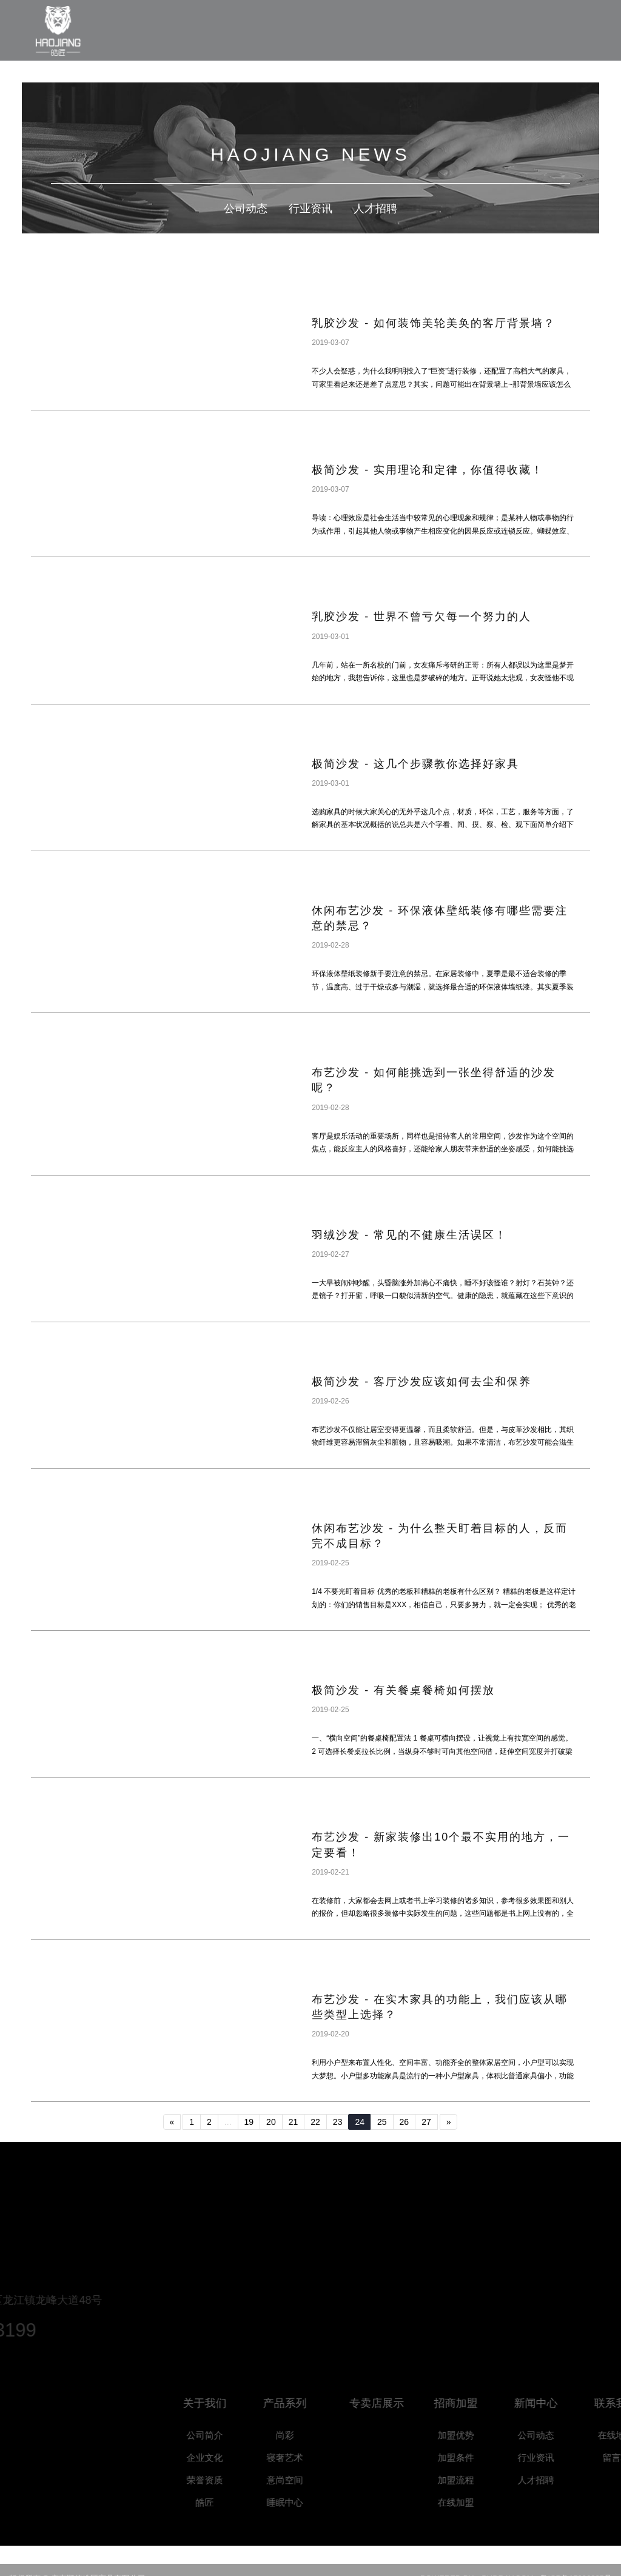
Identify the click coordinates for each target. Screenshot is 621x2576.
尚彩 (301, 2435)
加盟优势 (472, 2435)
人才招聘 (375, 208)
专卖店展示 (397, 2403)
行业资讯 (310, 208)
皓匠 (221, 2502)
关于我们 (221, 2403)
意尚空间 (301, 2480)
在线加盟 (472, 2502)
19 (249, 2122)
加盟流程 (472, 2480)
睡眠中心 (301, 2502)
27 (426, 2122)
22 (315, 2122)
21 (293, 2122)
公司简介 (221, 2435)
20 (271, 2122)
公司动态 (245, 208)
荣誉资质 (221, 2480)
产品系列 (301, 2403)
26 (404, 2122)
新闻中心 (552, 2403)
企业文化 (221, 2457)
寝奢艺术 (301, 2457)
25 (382, 2122)
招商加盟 (472, 2403)
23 (338, 2122)
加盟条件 (472, 2457)
